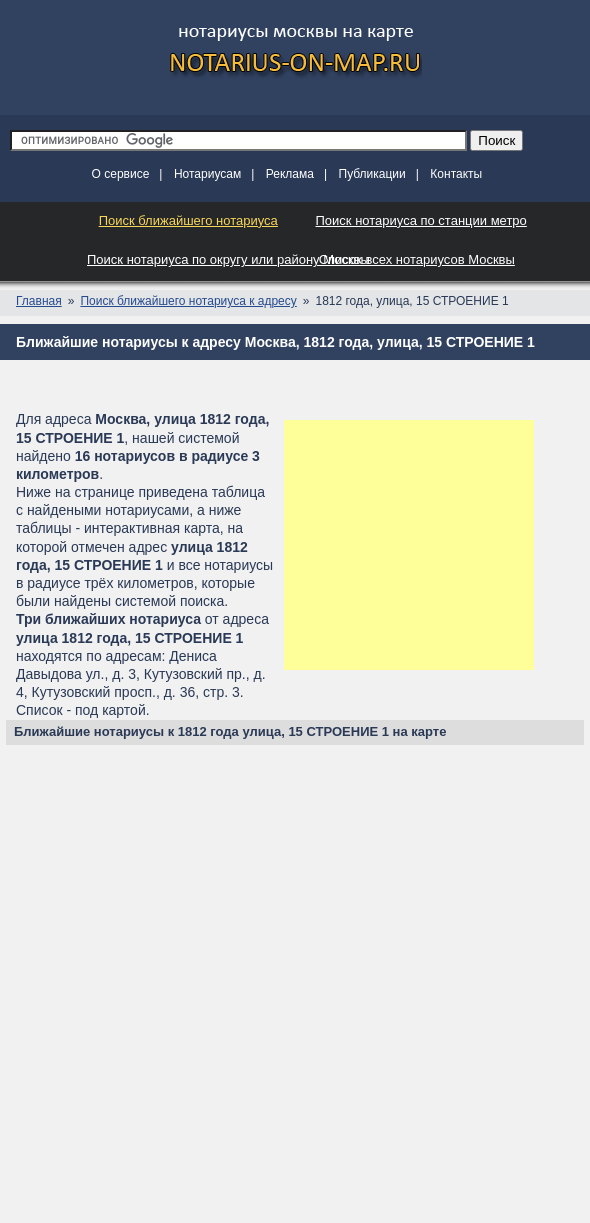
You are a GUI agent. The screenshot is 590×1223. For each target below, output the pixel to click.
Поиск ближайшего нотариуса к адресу (188, 301)
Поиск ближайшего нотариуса (188, 220)
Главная (39, 301)
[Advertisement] (409, 545)
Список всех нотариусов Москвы (417, 259)
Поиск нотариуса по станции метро (421, 220)
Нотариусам (207, 174)
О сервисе (121, 174)
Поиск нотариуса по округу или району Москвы (228, 259)
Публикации (372, 174)
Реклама (290, 174)
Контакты (456, 174)
